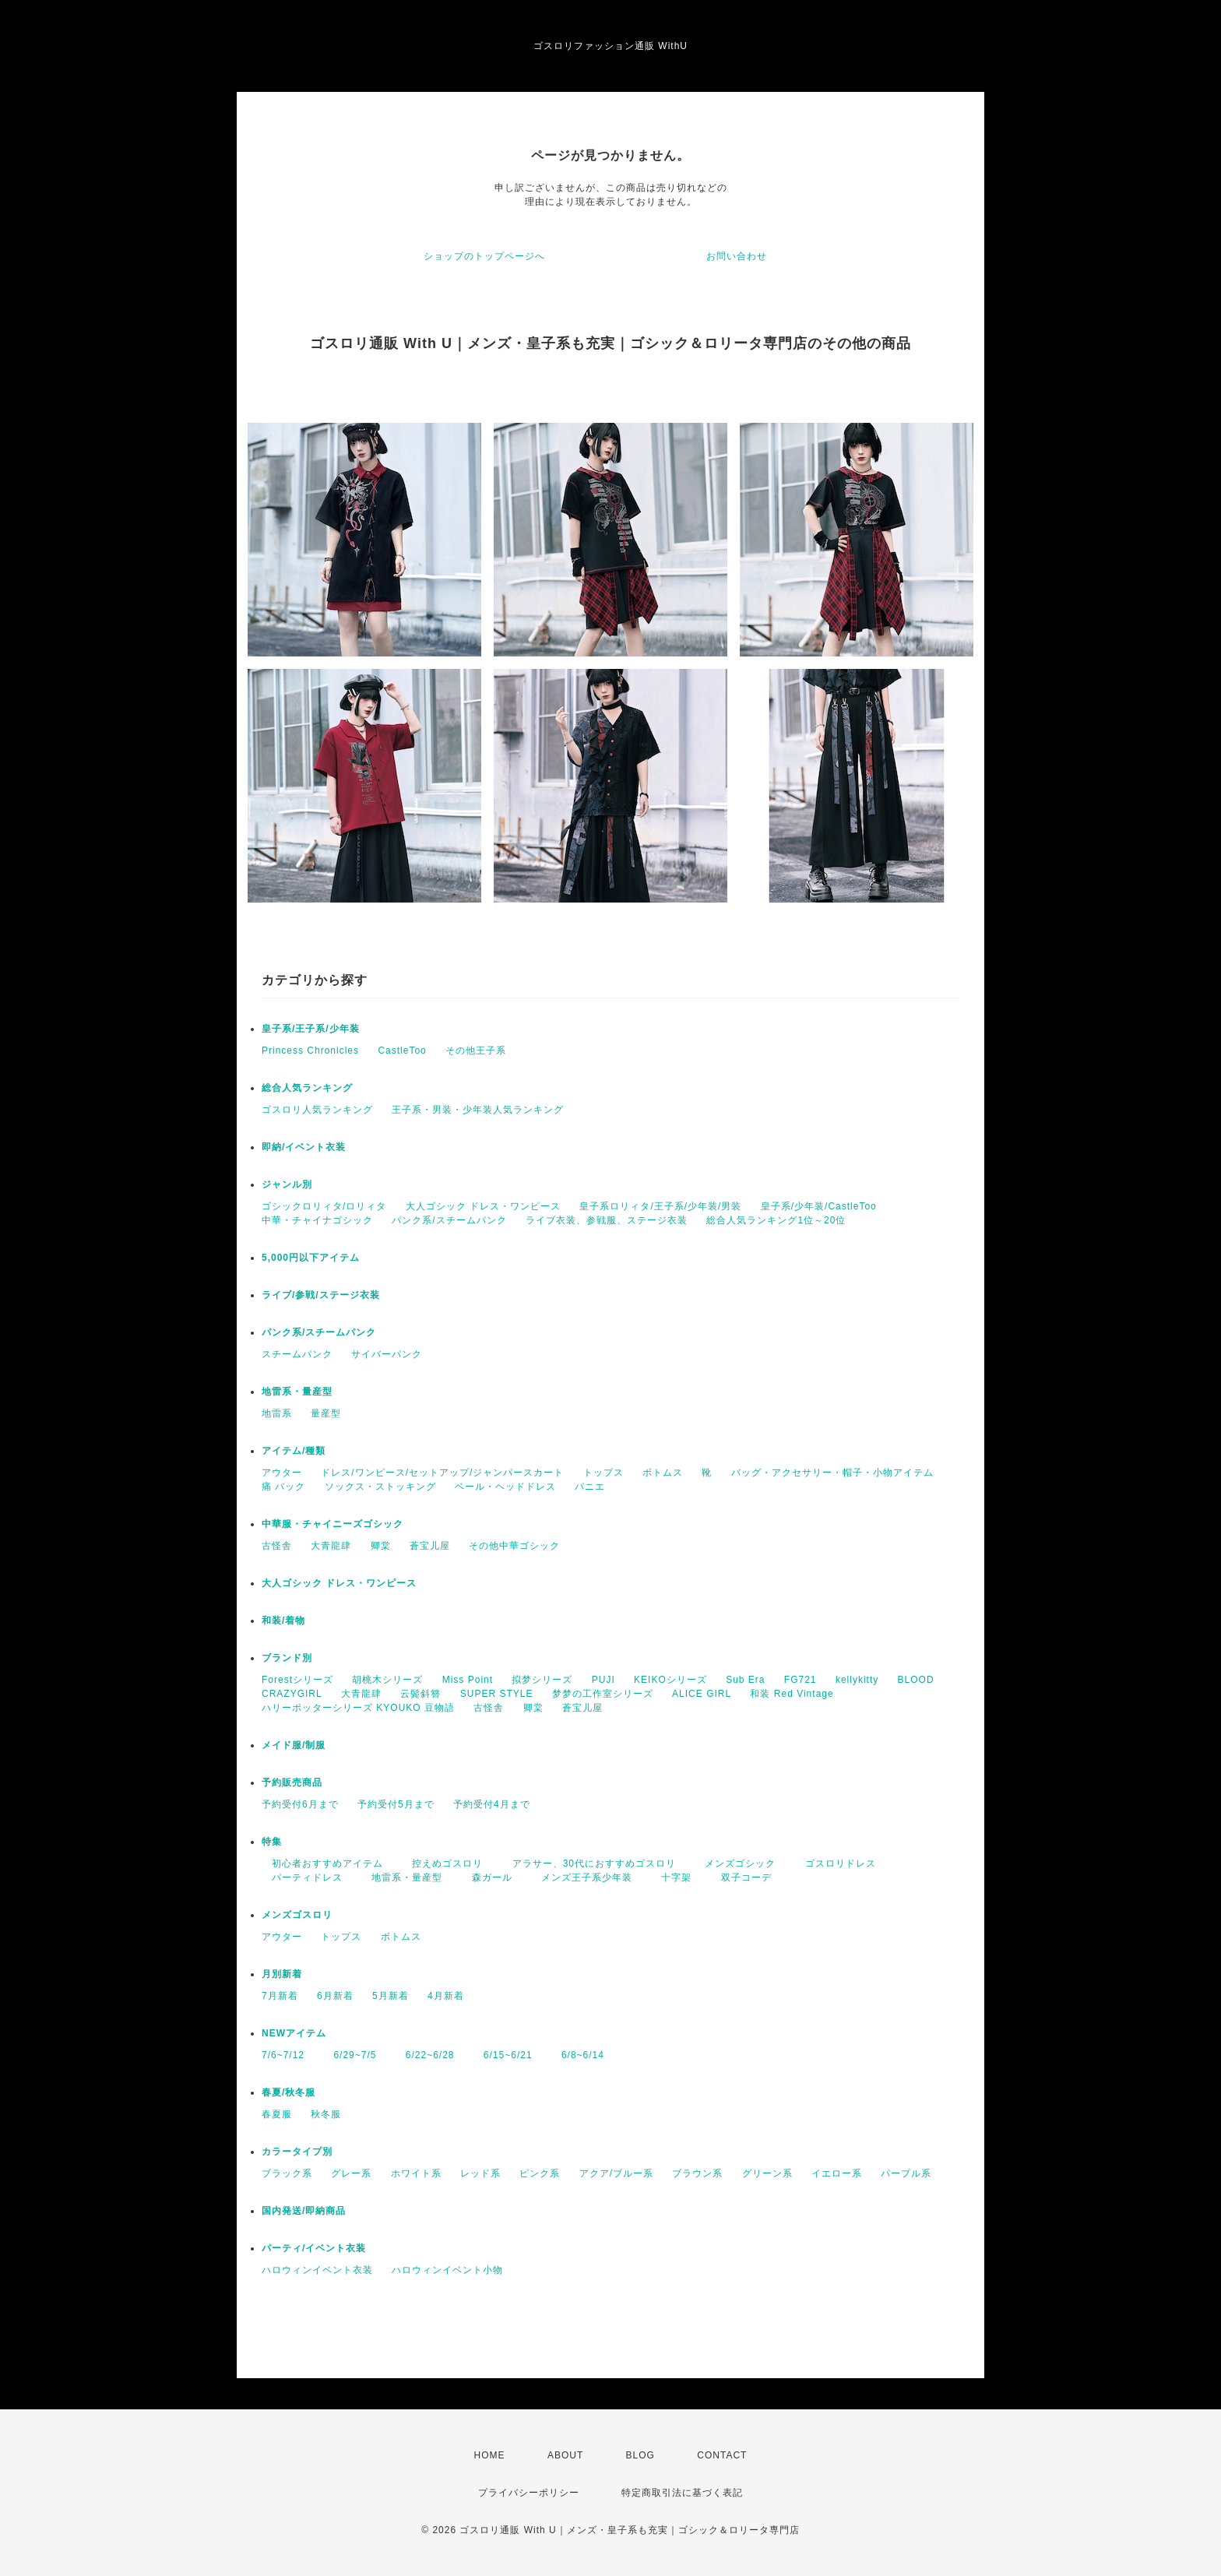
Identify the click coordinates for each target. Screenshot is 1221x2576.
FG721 (800, 1679)
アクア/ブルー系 (616, 2173)
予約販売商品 (292, 1782)
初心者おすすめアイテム (322, 1863)
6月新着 (335, 1995)
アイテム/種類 (293, 1450)
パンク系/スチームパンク (449, 1220)
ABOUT (565, 2455)
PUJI (603, 1679)
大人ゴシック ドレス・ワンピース (483, 1206)
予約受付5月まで (396, 1804)
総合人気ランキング (307, 1087)
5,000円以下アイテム (311, 1257)
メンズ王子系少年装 (581, 1877)
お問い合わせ (736, 256)
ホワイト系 (416, 2173)
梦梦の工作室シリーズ (602, 1693)
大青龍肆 (331, 1545)
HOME (489, 2455)
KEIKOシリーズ (670, 1679)
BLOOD (916, 1679)
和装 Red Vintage (791, 1693)
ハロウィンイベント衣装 (317, 2270)
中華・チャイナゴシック (317, 1220)
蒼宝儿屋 (430, 1545)
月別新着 (282, 1974)
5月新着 (390, 1995)
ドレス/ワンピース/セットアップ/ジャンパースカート (442, 1472)
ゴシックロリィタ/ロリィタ (324, 1206)
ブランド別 (287, 1657)
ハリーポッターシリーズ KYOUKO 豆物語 (358, 1707)
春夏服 (277, 2114)
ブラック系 (287, 2173)
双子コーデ (741, 1877)
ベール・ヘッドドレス (505, 1486)
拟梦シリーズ (542, 1679)
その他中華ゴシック (514, 1545)
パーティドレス (302, 1877)
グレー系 (351, 2173)
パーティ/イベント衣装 (314, 2248)
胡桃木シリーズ (387, 1679)
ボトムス (662, 1472)
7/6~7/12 (283, 2055)
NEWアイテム (294, 2033)
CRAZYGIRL (292, 1693)
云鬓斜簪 (420, 1693)
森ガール (487, 1877)
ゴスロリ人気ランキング (317, 1109)
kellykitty (857, 1679)
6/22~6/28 (425, 2055)
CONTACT (722, 2455)
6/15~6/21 (503, 2055)
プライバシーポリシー (528, 2492)
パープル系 (906, 2173)
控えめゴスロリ (442, 1863)
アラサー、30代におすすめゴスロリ (589, 1863)
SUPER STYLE (496, 1693)
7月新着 (280, 1995)
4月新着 (446, 1995)
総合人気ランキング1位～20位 (776, 1220)
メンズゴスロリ (297, 1914)
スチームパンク (297, 1354)
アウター (282, 1472)
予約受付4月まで (491, 1804)
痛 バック (283, 1486)
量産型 (326, 1413)
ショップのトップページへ (484, 256)
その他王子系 (475, 1050)
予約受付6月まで (300, 1804)
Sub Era (745, 1679)
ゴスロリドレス (840, 1863)
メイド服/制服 (293, 1745)
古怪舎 (277, 1545)
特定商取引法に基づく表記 (682, 2492)
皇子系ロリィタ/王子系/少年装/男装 (660, 1206)
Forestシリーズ (297, 1679)
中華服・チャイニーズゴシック (332, 1524)
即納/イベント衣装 (304, 1147)
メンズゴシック (735, 1863)
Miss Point (467, 1679)
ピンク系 (539, 2173)
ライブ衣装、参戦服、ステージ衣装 (607, 1220)
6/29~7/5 (349, 2055)
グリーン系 (767, 2173)
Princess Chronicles (310, 1050)
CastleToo (402, 1050)
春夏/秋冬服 (288, 2092)
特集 (272, 1841)
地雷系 (277, 1413)
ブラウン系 (697, 2173)
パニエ (590, 1486)
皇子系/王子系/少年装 (311, 1028)
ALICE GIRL (701, 1693)
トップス (603, 1472)
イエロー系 (836, 2173)
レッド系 (480, 2173)
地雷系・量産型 (297, 1391)
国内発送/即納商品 (304, 2210)
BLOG (640, 2455)
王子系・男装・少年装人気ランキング (478, 1109)
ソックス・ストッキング (380, 1486)
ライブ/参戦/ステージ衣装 (321, 1295)
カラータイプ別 (297, 2151)
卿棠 (381, 1545)
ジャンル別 (287, 1184)
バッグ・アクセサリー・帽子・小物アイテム (832, 1472)
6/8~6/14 (577, 2055)
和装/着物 (283, 1620)
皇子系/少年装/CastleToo (819, 1206)
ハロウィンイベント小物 (447, 2270)
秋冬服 (326, 2114)
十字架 (671, 1877)
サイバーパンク (386, 1354)
